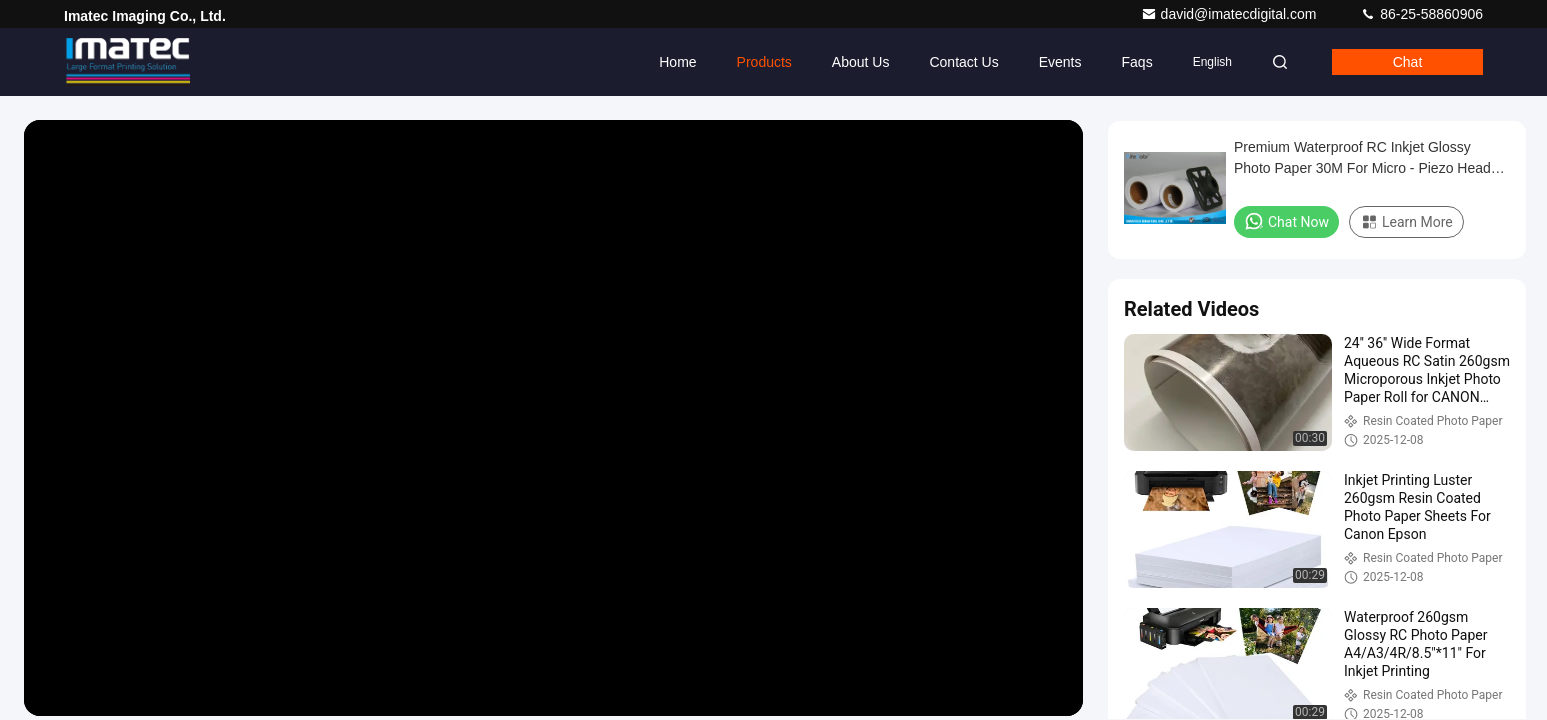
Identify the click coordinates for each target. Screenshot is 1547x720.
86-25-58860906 (1421, 14)
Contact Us (963, 62)
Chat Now (1286, 221)
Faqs (1137, 62)
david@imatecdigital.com (1231, 14)
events (1060, 62)
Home (677, 62)
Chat (1408, 62)
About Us (861, 62)
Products (764, 62)
